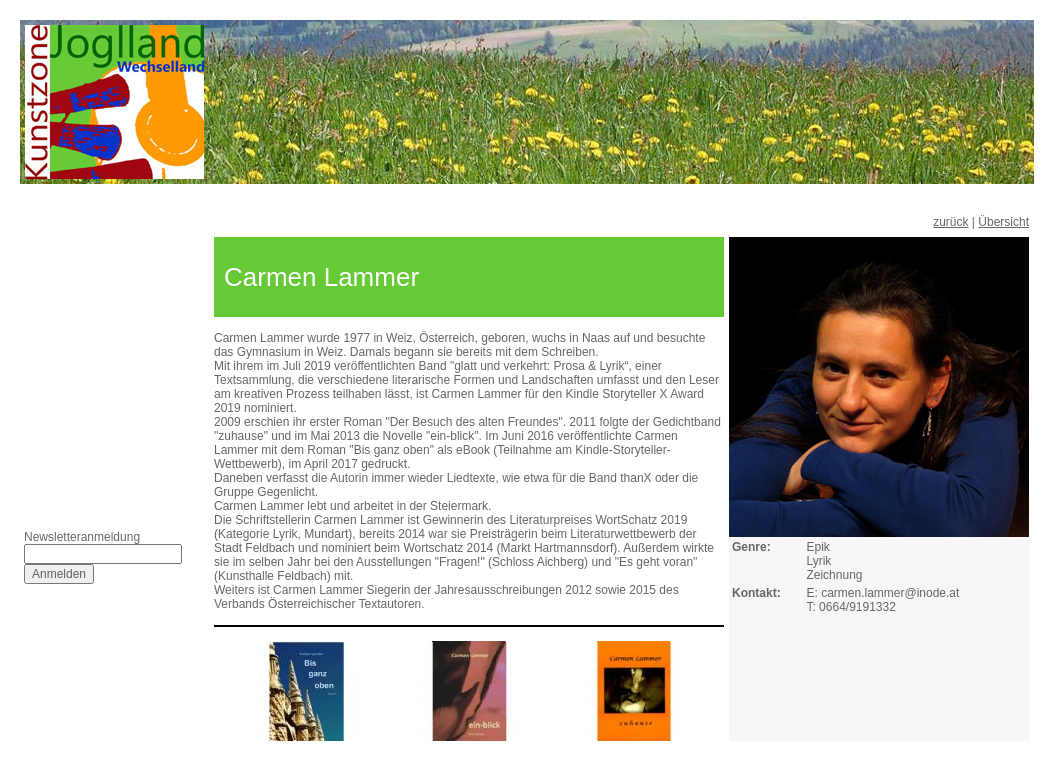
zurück (950, 222)
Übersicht (1003, 222)
